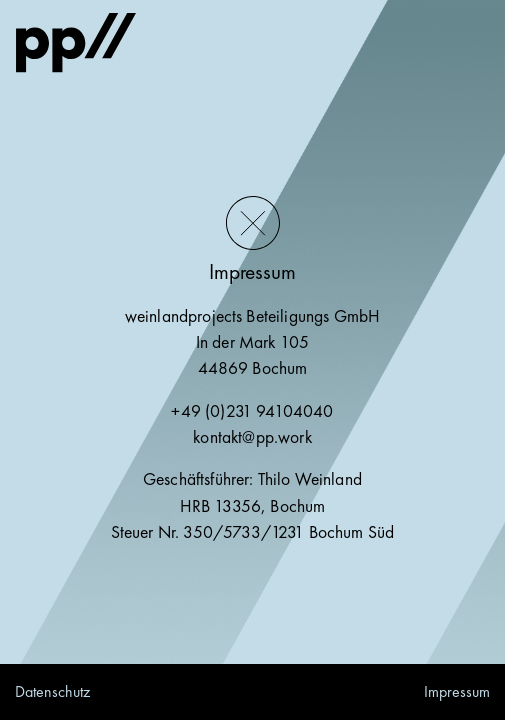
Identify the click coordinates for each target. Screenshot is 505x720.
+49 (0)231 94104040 (252, 411)
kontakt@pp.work (252, 437)
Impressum (457, 691)
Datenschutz (52, 691)
